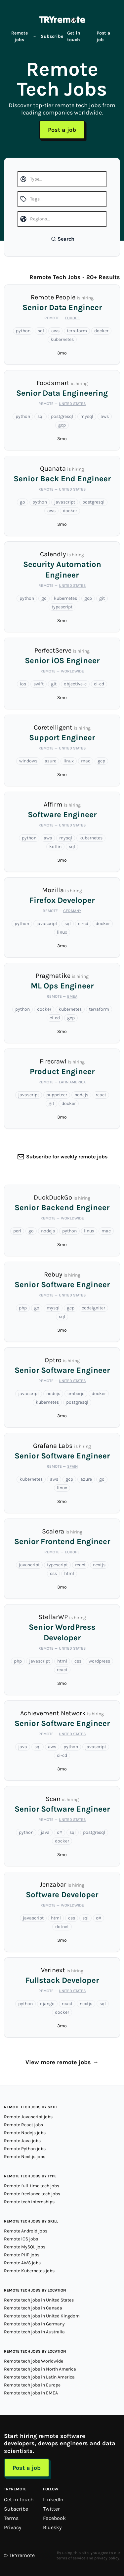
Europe (72, 318)
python (23, 331)
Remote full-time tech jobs (31, 2186)
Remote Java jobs (22, 2141)
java (22, 1747)
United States (72, 403)
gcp (62, 425)
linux (68, 761)
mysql (86, 416)
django (47, 2003)
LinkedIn (53, 2499)
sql (41, 331)
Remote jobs (24, 36)
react (101, 1095)
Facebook (54, 2518)
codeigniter (93, 1308)
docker (101, 331)
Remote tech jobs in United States (39, 2300)
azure (50, 761)
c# (59, 1832)
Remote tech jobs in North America (40, 2369)
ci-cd (99, 684)
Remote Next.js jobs (24, 2156)
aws (55, 331)
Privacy (12, 2527)
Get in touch (73, 36)
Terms (11, 2518)
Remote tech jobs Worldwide (33, 2361)
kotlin (55, 846)
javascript (64, 502)
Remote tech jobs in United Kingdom (42, 2316)
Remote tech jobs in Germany (34, 2324)
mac (85, 761)
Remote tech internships (29, 2202)
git (102, 598)
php (23, 1308)
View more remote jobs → (62, 2062)
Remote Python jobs (25, 2148)
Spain (72, 1466)
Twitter (51, 2509)
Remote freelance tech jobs (32, 2194)
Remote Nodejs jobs (25, 2133)
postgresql (62, 416)
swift (38, 684)
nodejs (81, 1095)
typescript (62, 607)
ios (23, 684)
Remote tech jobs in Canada (33, 2308)
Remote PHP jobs (21, 2255)
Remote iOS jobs (21, 2239)
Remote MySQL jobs (24, 2247)
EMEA (72, 996)
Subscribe (52, 36)
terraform (77, 331)
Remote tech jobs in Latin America (39, 2377)
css (53, 1573)
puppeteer (56, 1095)
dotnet (62, 1926)
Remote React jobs (23, 2125)
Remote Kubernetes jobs (29, 2271)
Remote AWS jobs (22, 2263)
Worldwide (72, 671)
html (69, 1573)
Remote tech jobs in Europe (32, 2385)
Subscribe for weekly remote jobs (66, 1156)
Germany (72, 910)
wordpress (99, 1661)
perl (17, 1231)
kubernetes (62, 339)
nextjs (99, 1565)
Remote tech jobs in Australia (34, 2332)
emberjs (75, 1393)
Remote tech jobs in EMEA (31, 2393)
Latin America (72, 1082)
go (22, 502)
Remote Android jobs (25, 2231)
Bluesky (52, 2527)
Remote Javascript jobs (28, 2117)
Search (62, 239)
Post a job (103, 36)
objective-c (75, 684)
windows (28, 761)
